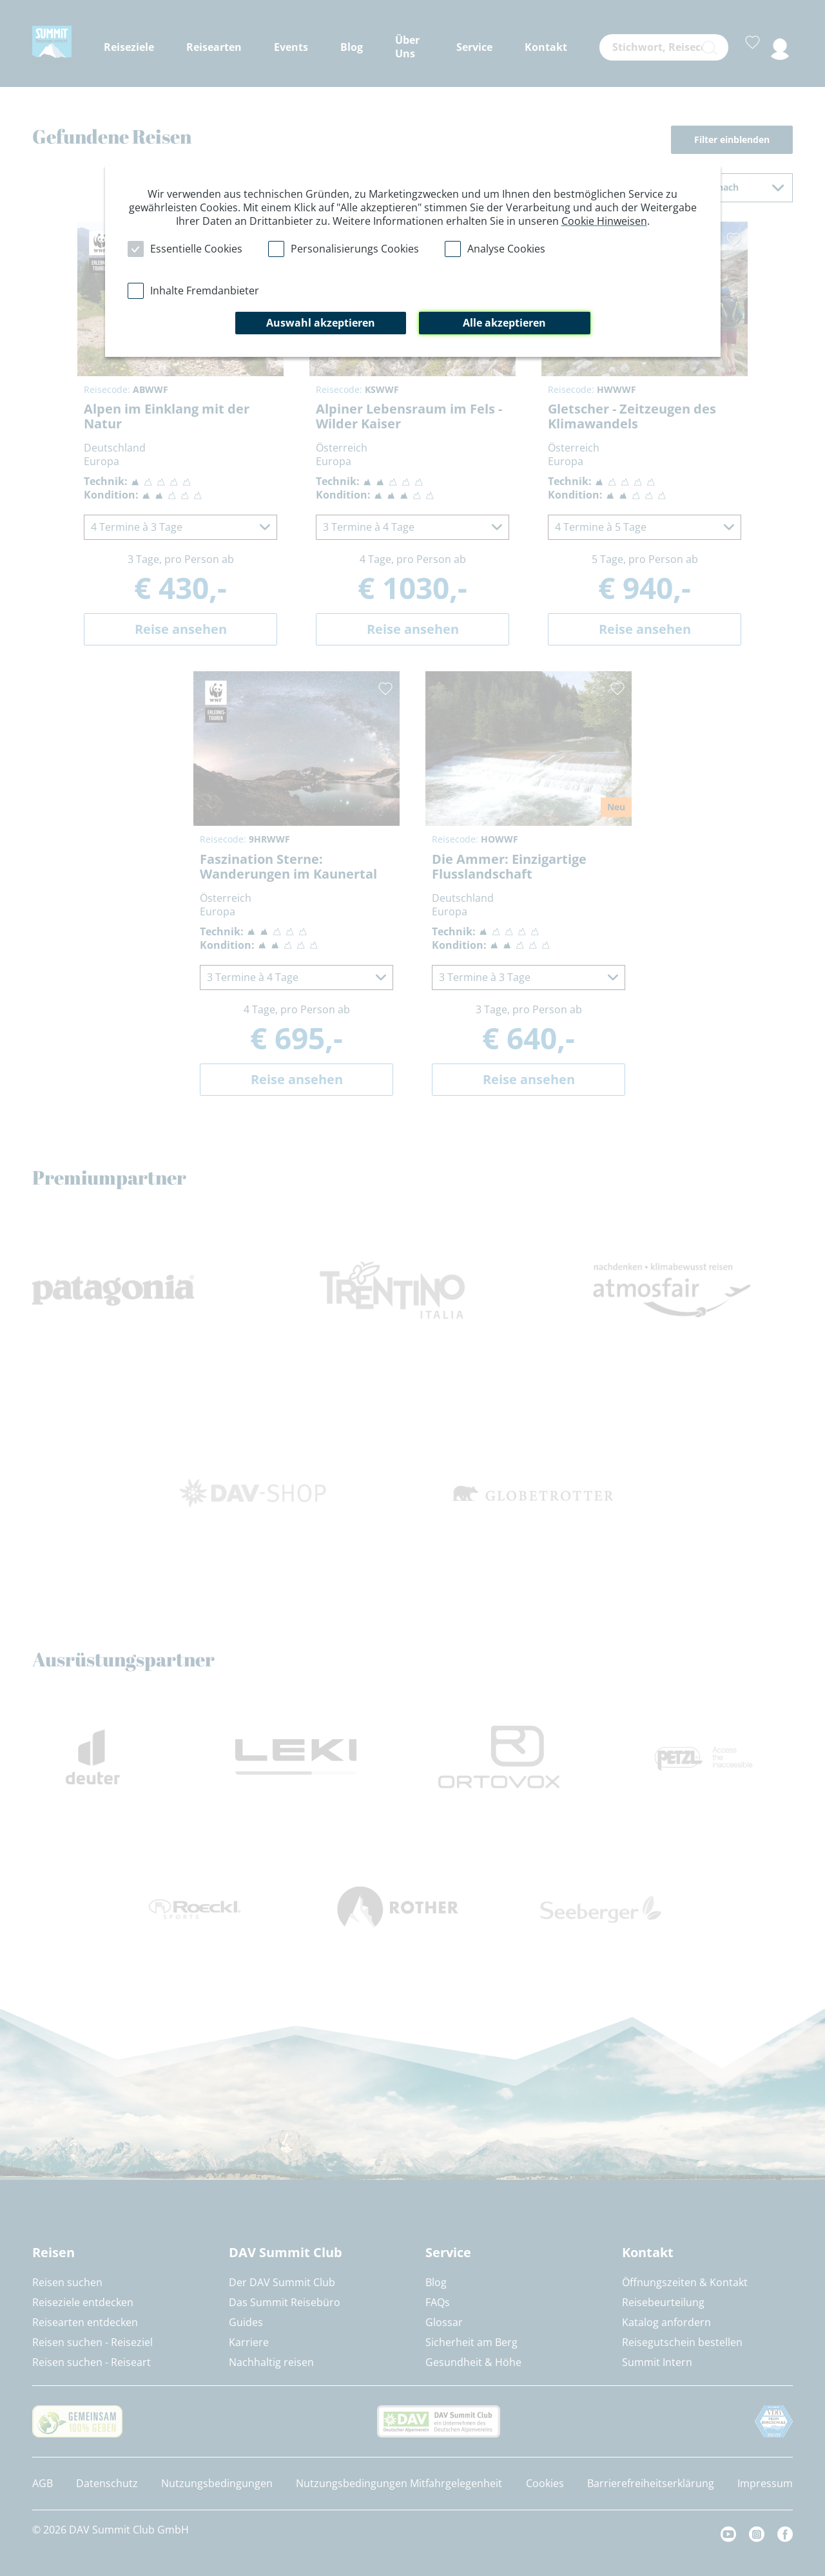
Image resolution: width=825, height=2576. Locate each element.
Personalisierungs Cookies (355, 249)
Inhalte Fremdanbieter (204, 290)
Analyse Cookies (506, 249)
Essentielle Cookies (196, 249)
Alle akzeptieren (504, 323)
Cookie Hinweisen (604, 221)
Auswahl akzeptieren (320, 323)
